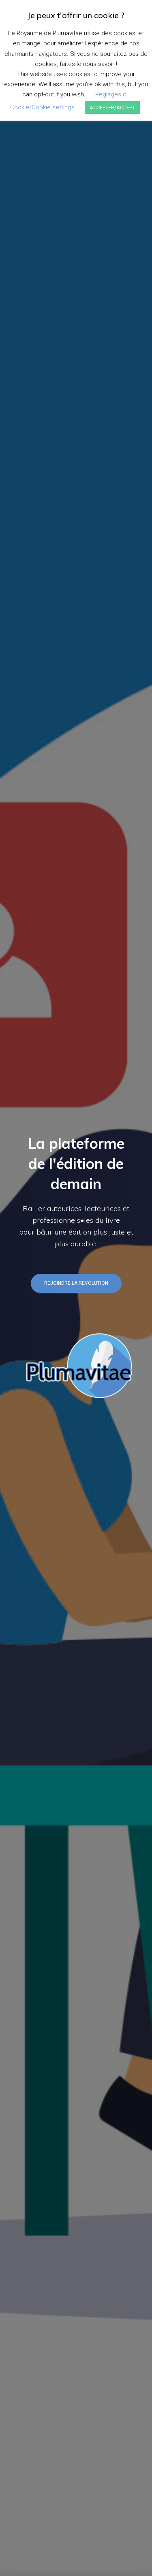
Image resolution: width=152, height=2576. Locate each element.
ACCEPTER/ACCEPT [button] (112, 107)
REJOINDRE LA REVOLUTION (76, 1283)
